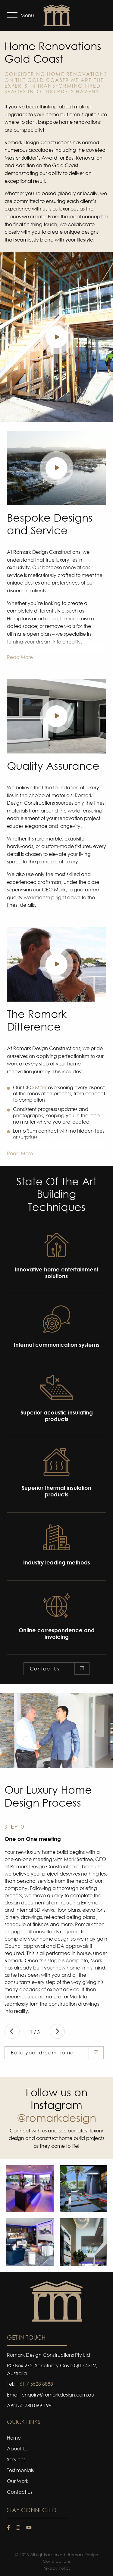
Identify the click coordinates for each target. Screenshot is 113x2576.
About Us (17, 2449)
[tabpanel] (56, 1730)
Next (57, 2031)
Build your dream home (42, 2052)
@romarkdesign (56, 2117)
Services (16, 2459)
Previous (12, 2031)
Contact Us (44, 1668)
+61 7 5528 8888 (35, 2384)
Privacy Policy (56, 2568)
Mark (41, 1087)
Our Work (17, 2481)
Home (14, 2438)
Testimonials (20, 2470)
